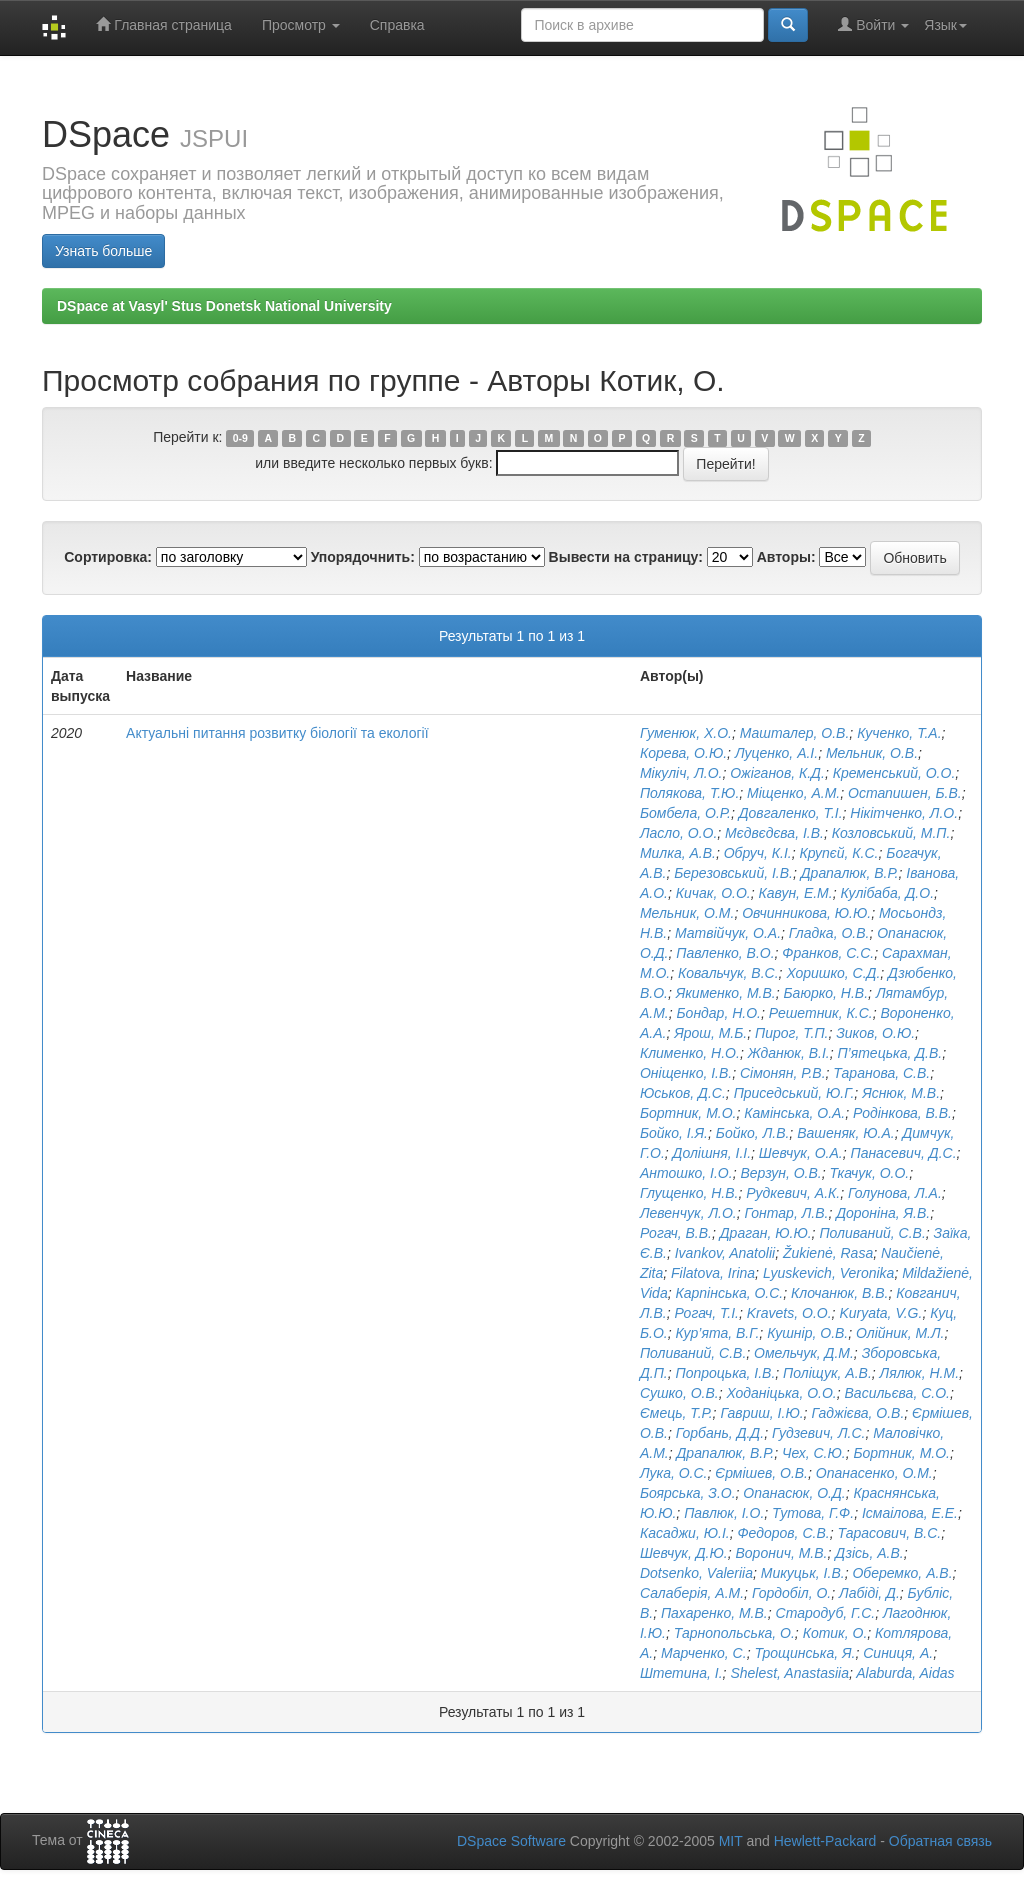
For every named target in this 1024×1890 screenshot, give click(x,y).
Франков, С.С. (828, 953)
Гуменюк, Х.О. (686, 733)
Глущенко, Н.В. (689, 1193)
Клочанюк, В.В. (839, 1293)
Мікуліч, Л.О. (681, 773)
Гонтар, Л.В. (786, 1213)
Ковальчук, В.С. (728, 973)
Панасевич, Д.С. (903, 1153)
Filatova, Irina (713, 1273)
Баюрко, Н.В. (825, 993)
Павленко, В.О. (725, 953)
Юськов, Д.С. (683, 1093)
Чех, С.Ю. (814, 1453)
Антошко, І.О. (686, 1173)
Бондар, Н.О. (718, 1013)
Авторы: (786, 557)
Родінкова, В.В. (902, 1113)
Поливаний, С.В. (872, 1233)
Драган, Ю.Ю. (766, 1233)
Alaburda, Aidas (905, 1673)
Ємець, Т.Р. (676, 1413)
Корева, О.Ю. (683, 753)
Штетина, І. (681, 1673)
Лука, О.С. (674, 1473)
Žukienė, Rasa (828, 1253)
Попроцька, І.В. (725, 1373)
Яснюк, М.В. (901, 1093)
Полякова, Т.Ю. (689, 793)
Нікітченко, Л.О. (904, 813)
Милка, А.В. (678, 853)
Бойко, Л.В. (753, 1133)
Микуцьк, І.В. (803, 1573)
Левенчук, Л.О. (688, 1213)
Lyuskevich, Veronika (829, 1273)
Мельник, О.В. (872, 753)
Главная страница (163, 24)
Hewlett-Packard (825, 1841)
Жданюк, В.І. (789, 1053)
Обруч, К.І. (758, 853)
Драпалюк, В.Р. (850, 873)
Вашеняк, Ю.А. (846, 1133)
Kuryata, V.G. (880, 1313)
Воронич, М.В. (781, 1553)
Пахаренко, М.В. (714, 1613)
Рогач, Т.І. (706, 1313)
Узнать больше (103, 251)
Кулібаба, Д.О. (887, 893)
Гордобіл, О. (791, 1593)
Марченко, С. (704, 1653)
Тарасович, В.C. (889, 1533)
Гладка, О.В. (829, 933)
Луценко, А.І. (776, 753)
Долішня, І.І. (712, 1153)
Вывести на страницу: (626, 557)
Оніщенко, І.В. (686, 1073)
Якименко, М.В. (726, 993)
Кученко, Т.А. (899, 733)
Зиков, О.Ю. (875, 1033)
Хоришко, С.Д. (833, 973)
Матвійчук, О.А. (728, 933)
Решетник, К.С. (821, 1013)
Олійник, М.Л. (900, 1333)
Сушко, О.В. (679, 1393)
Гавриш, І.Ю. (761, 1413)
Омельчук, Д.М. (804, 1353)
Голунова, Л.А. (895, 1193)
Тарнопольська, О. (734, 1633)
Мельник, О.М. (687, 913)
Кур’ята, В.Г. (717, 1333)
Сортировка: (108, 557)
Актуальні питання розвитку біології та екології (277, 733)
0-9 (240, 438)
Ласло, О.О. (678, 833)
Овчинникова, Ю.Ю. (806, 913)
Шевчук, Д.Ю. (684, 1553)
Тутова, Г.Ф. (813, 1513)
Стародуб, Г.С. (826, 1613)
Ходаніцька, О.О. (781, 1393)
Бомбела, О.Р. (685, 813)
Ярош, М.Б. (710, 1033)
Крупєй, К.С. (839, 853)
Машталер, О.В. (795, 733)
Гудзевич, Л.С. (818, 1433)
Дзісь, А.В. (869, 1553)
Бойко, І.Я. (674, 1133)
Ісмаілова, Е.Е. (910, 1513)
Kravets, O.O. (789, 1313)
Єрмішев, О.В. (761, 1473)
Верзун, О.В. (780, 1173)
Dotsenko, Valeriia (696, 1573)
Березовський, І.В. (733, 873)
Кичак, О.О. (713, 893)
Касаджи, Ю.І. (685, 1533)
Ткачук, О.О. (869, 1173)
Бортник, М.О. (688, 1113)
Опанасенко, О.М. (874, 1473)
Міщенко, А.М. (793, 793)
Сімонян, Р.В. (783, 1073)
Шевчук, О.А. (801, 1153)
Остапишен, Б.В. (905, 793)
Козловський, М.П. (891, 833)
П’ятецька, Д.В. (889, 1053)
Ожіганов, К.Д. (777, 773)
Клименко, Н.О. (690, 1053)
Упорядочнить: (363, 557)
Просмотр (301, 25)
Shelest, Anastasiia (789, 1673)
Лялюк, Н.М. (919, 1373)
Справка (397, 25)
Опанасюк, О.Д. (794, 1493)
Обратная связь (940, 1841)
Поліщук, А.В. (827, 1373)
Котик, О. (835, 1633)
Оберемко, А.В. (902, 1573)
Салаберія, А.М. (692, 1593)
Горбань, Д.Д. (720, 1433)
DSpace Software (511, 1841)
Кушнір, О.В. (807, 1333)
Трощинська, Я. (804, 1653)
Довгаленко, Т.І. (791, 813)
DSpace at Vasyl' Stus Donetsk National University (224, 306)
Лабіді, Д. (869, 1593)
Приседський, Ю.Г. (794, 1093)
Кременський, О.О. (894, 773)
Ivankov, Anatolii (725, 1253)
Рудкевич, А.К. (793, 1193)
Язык (945, 25)
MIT (731, 1841)
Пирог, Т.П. (791, 1033)
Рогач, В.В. (676, 1233)
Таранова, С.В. (881, 1073)
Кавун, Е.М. (796, 893)
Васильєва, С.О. (897, 1393)
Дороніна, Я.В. (883, 1213)
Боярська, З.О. (688, 1493)
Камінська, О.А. (794, 1113)
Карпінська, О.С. (729, 1293)
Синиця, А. (898, 1653)
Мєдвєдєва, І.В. (774, 833)
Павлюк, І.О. (724, 1513)
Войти (873, 24)
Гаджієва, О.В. (857, 1413)
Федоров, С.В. (783, 1533)
